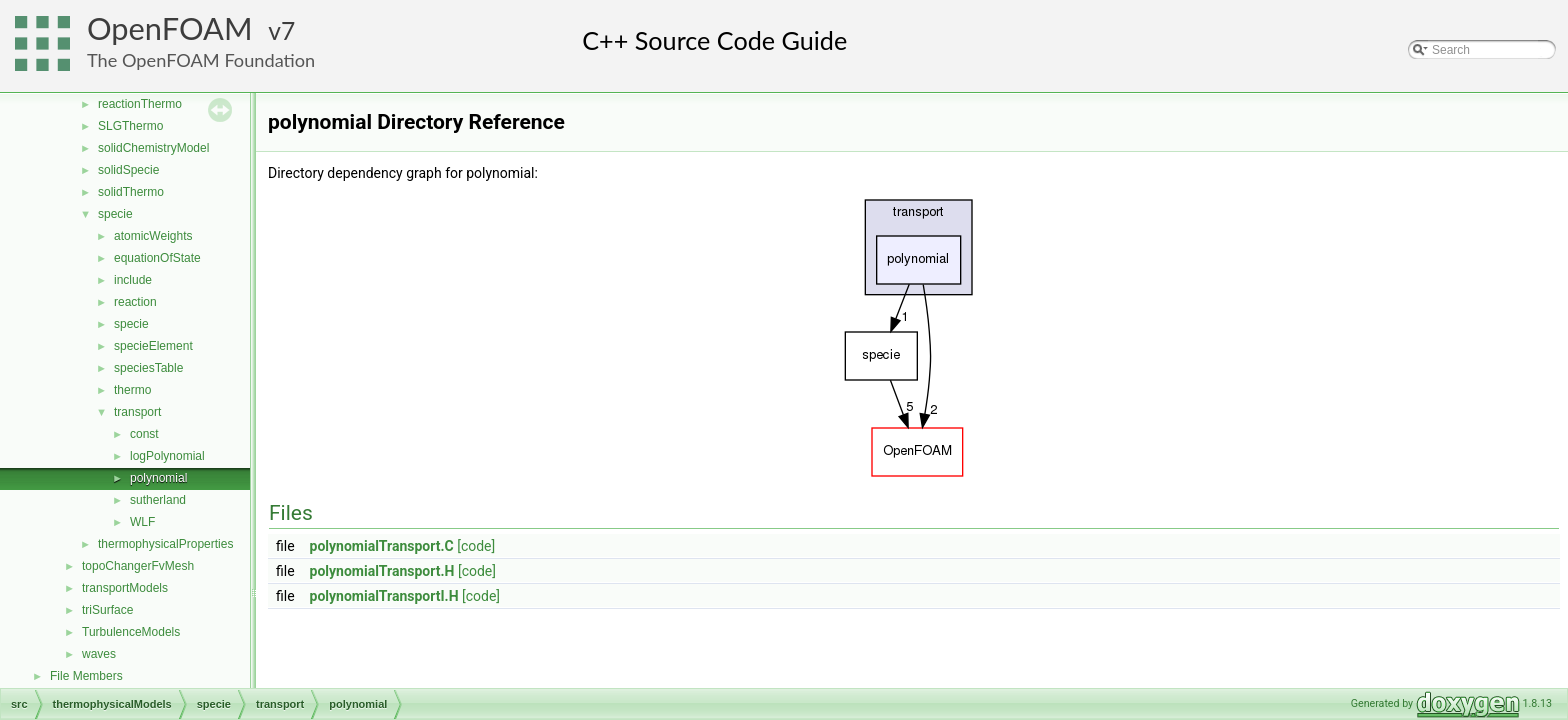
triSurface (107, 610)
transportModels (125, 588)
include (133, 280)
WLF (142, 522)
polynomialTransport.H (382, 571)
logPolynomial (167, 456)
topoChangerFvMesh (138, 566)
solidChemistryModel (153, 148)
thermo (132, 390)
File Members (86, 676)
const (144, 434)
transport (137, 412)
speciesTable (148, 368)
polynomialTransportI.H (384, 596)
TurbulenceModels (131, 632)
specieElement (153, 346)
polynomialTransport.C (382, 546)
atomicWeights (153, 236)
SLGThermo (130, 126)
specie (115, 214)
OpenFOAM (170, 28)
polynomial (158, 478)
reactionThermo (140, 104)
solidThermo (131, 192)
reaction (135, 302)
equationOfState (157, 258)
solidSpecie (128, 170)
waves (99, 654)
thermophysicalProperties (165, 544)
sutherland (158, 500)
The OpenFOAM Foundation (201, 60)
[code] (476, 546)
